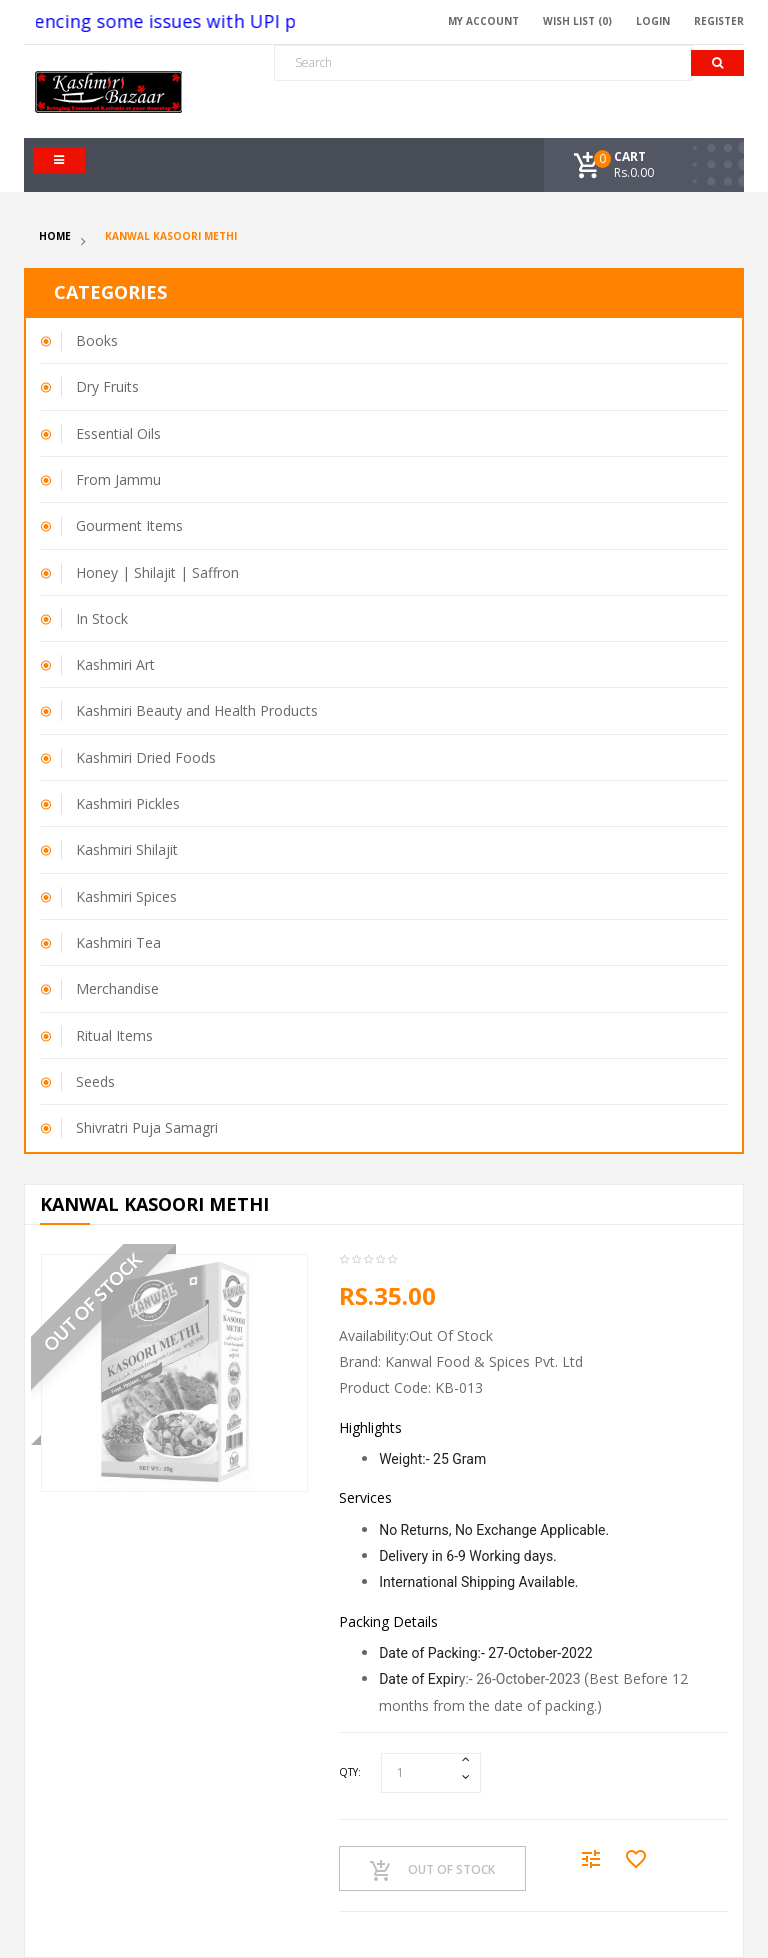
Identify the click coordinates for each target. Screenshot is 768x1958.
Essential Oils (118, 433)
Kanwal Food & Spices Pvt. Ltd (484, 1361)
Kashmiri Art (115, 664)
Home (55, 236)
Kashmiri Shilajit (127, 849)
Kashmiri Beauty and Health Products (197, 710)
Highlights (370, 1427)
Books (97, 340)
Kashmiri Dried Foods (146, 757)
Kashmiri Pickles (128, 803)
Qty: (350, 1772)
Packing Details (388, 1621)
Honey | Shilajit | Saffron (157, 572)
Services (365, 1497)
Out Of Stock (432, 1871)
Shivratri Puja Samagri (147, 1127)
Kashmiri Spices (126, 896)
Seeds (95, 1081)
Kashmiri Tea (118, 942)
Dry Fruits (107, 386)
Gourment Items (129, 525)
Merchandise (117, 988)
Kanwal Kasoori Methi (171, 236)
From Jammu (118, 479)
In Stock (102, 618)
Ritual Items (114, 1035)
